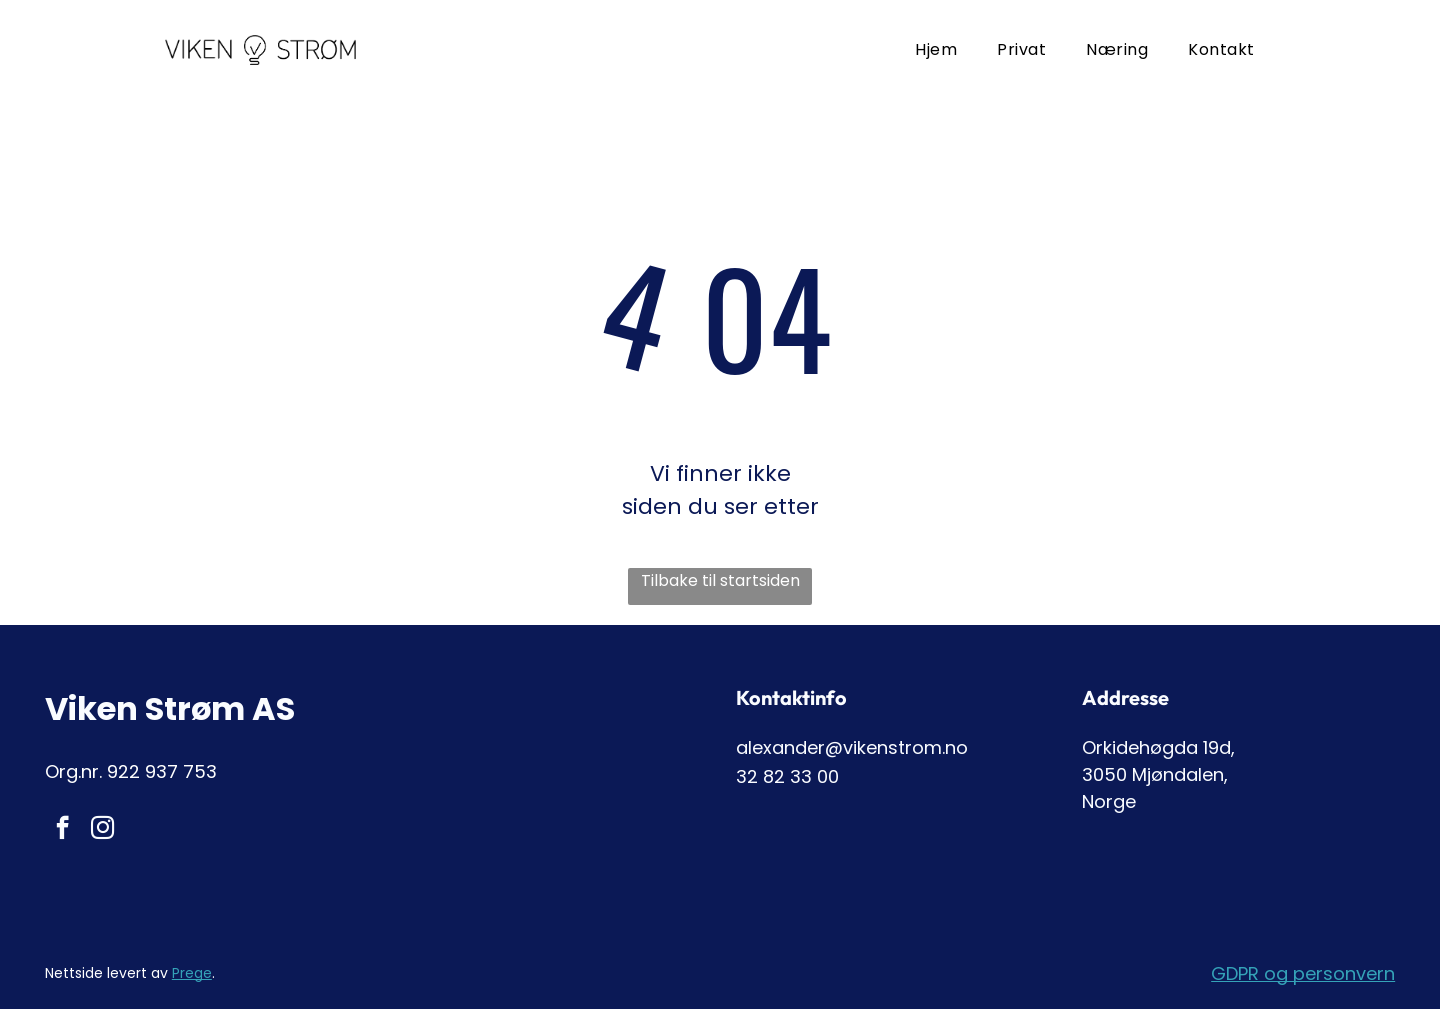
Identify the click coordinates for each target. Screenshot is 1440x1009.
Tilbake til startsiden (720, 580)
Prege (192, 973)
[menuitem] (936, 49)
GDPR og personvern (1303, 973)
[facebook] (62, 830)
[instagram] (102, 830)
